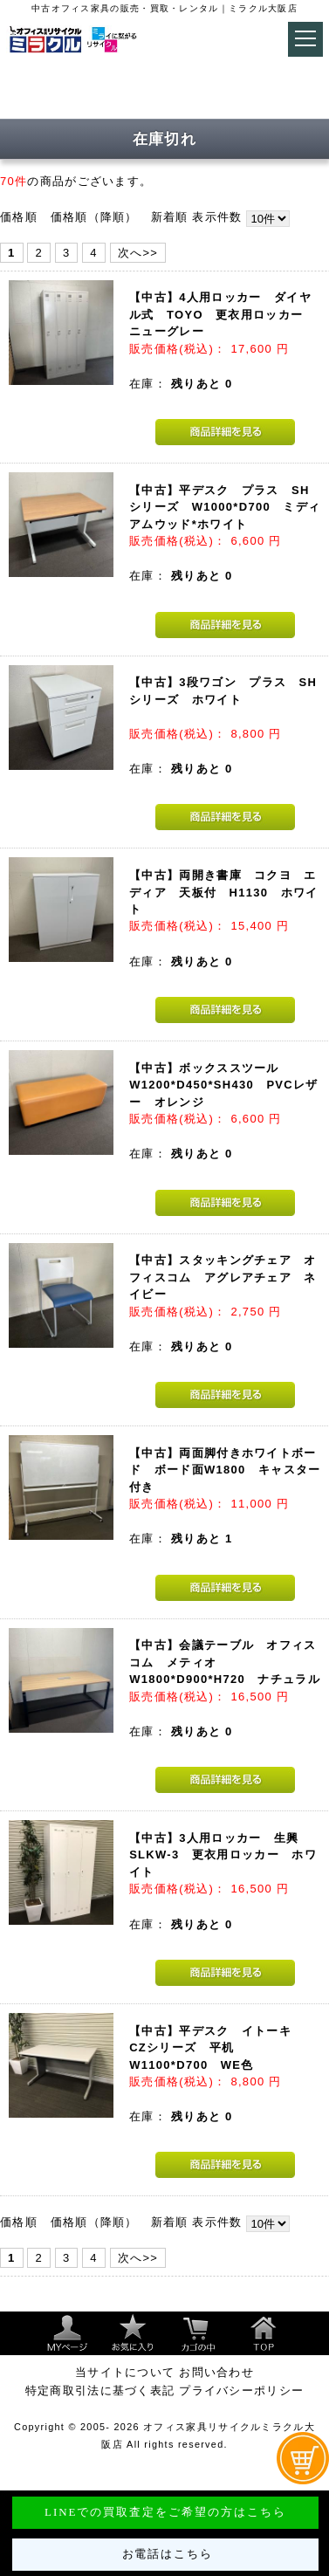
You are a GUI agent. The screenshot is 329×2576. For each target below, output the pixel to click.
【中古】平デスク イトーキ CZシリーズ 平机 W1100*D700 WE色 (216, 2047)
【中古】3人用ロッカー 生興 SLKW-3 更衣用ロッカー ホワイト (223, 1855)
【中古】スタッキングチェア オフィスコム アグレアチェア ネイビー (223, 1277)
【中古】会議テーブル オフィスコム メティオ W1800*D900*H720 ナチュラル (224, 1662)
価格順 (19, 216)
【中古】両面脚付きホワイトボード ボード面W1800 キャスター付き (224, 1470)
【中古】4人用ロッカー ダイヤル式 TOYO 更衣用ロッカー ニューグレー (222, 314)
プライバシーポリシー (241, 2390)
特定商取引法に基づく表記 (100, 2390)
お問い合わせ (216, 2372)
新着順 (169, 216)
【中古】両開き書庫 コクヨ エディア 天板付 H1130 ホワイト (223, 892)
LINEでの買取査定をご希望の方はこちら (165, 2511)
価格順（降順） (94, 216)
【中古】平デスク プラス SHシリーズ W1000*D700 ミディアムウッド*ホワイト (224, 507)
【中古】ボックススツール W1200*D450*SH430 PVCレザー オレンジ (223, 1085)
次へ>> (138, 252)
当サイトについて (125, 2372)
